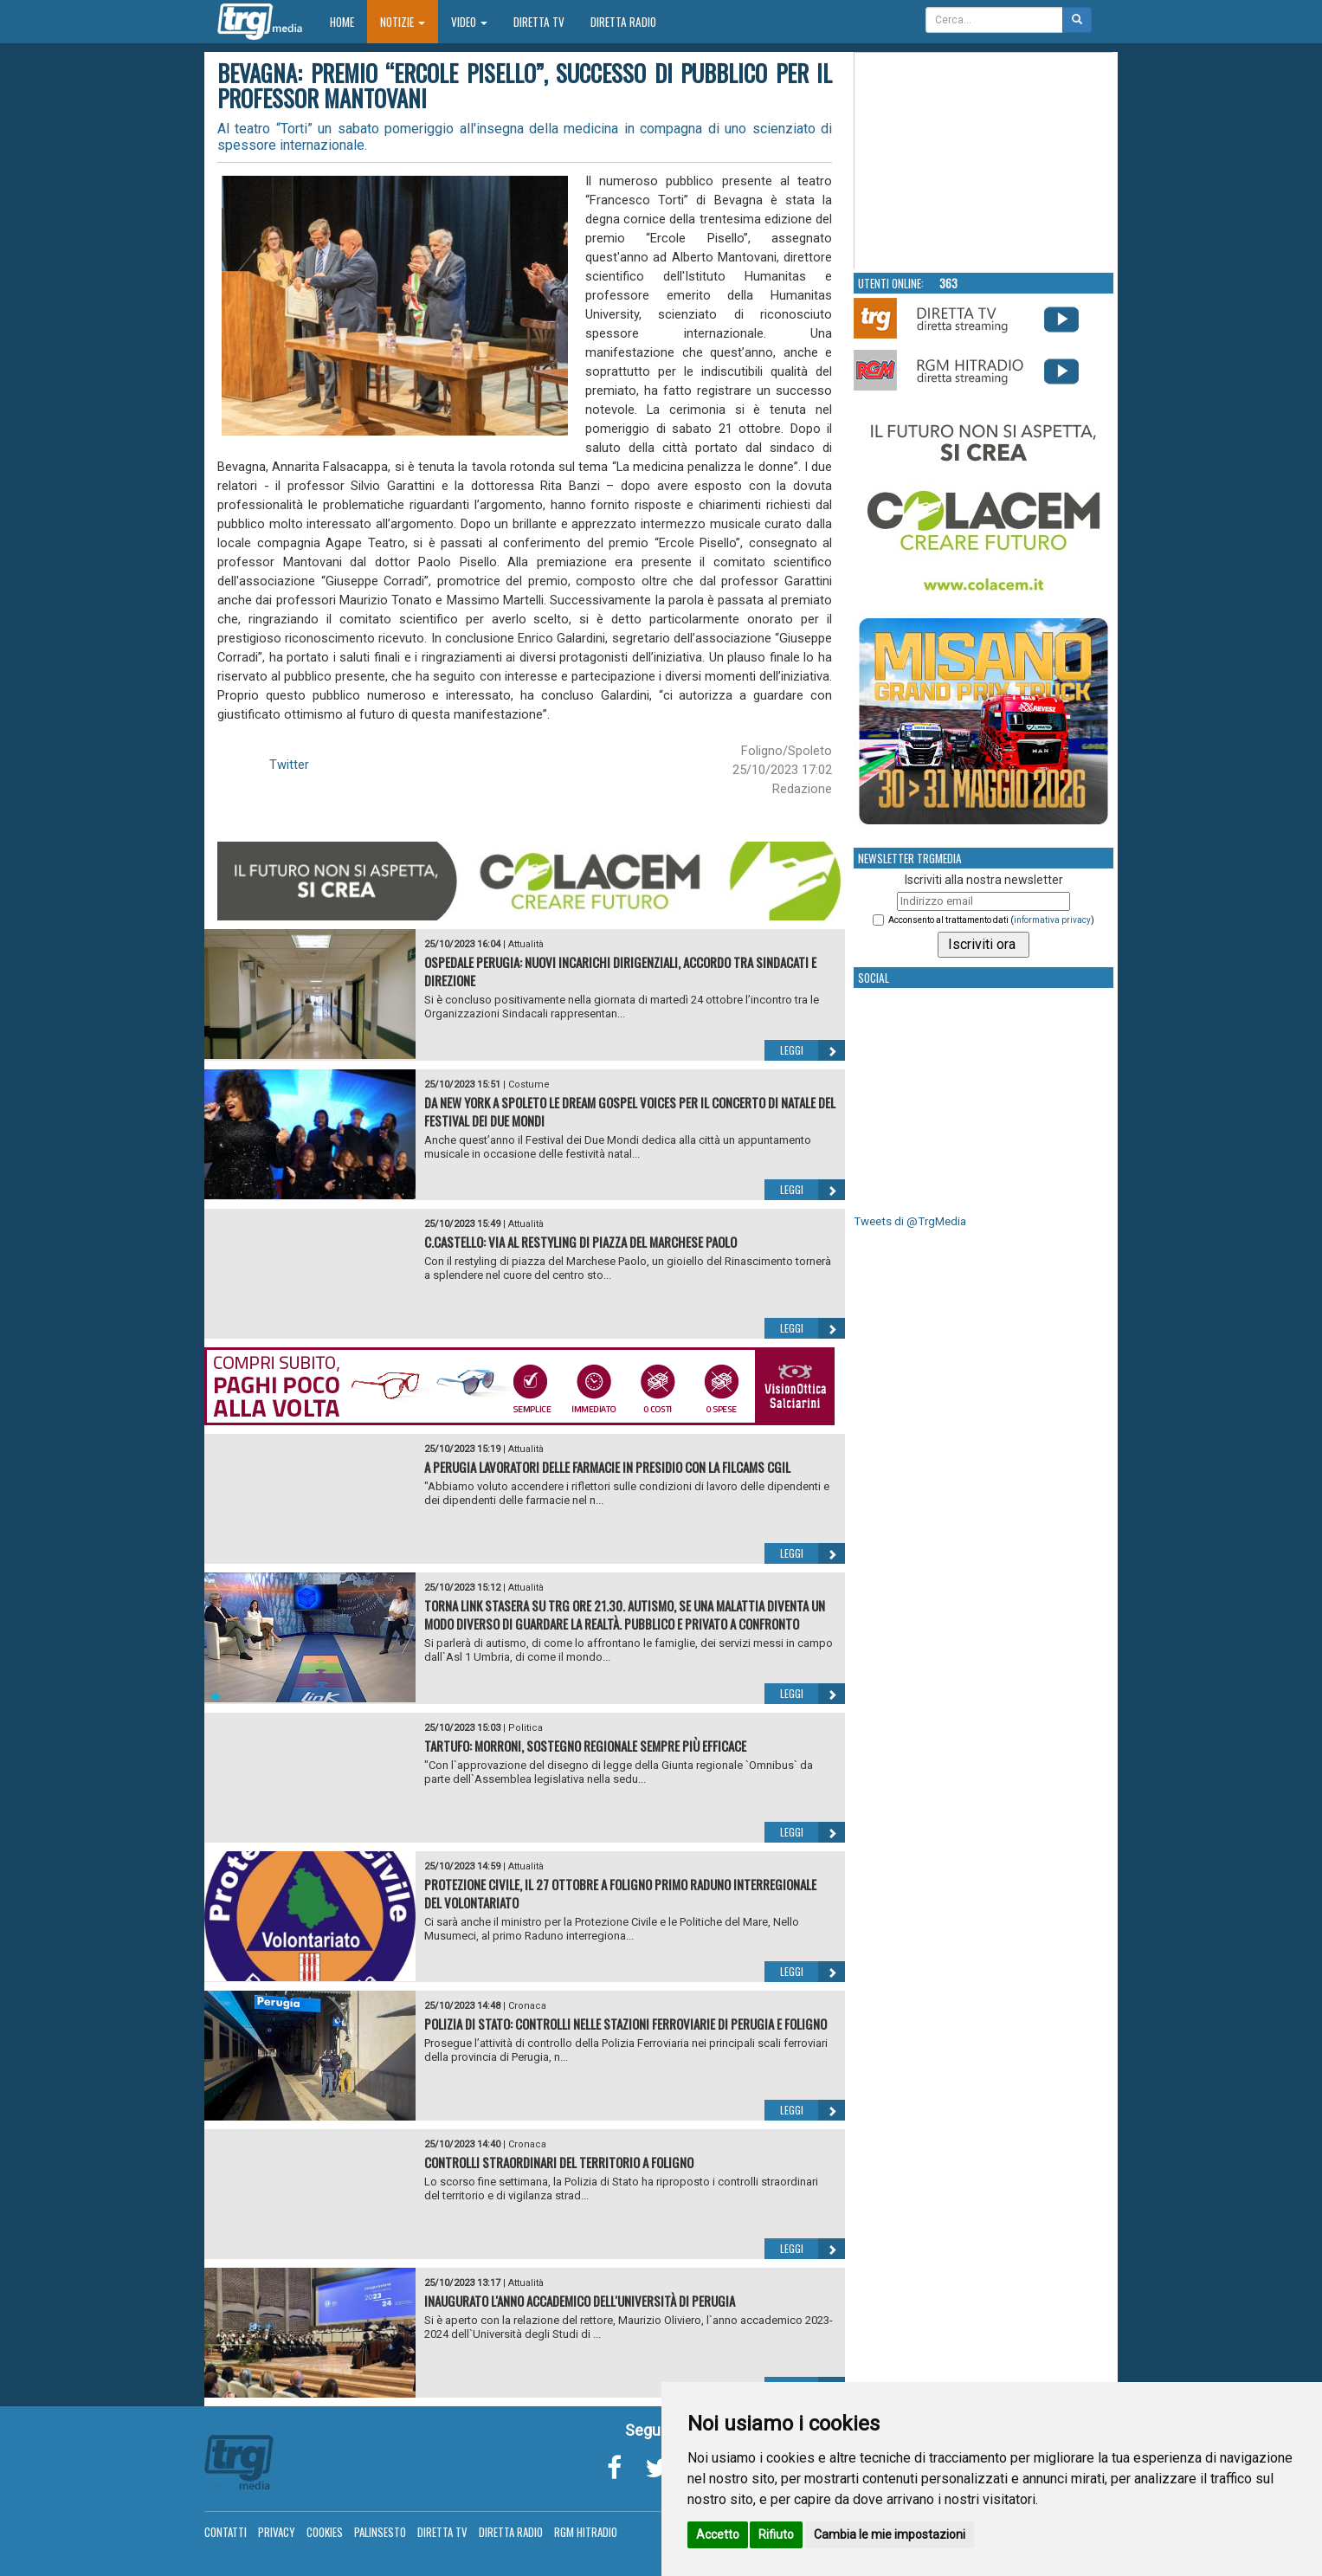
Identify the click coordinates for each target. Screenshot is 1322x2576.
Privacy (276, 2531)
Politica (525, 1727)
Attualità (526, 944)
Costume (529, 1084)
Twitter (289, 764)
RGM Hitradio (585, 2531)
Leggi (812, 1050)
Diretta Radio (623, 21)
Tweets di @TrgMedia (910, 1221)
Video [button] (469, 21)
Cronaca (527, 2005)
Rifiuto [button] (776, 2534)
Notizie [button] (402, 21)
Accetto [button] (717, 2534)
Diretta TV (538, 21)
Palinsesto (380, 2531)
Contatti (225, 2531)
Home (348, 21)
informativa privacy (1052, 920)
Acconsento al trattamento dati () (991, 920)
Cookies (324, 2531)
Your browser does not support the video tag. (984, 161)
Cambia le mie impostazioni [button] (889, 2534)
